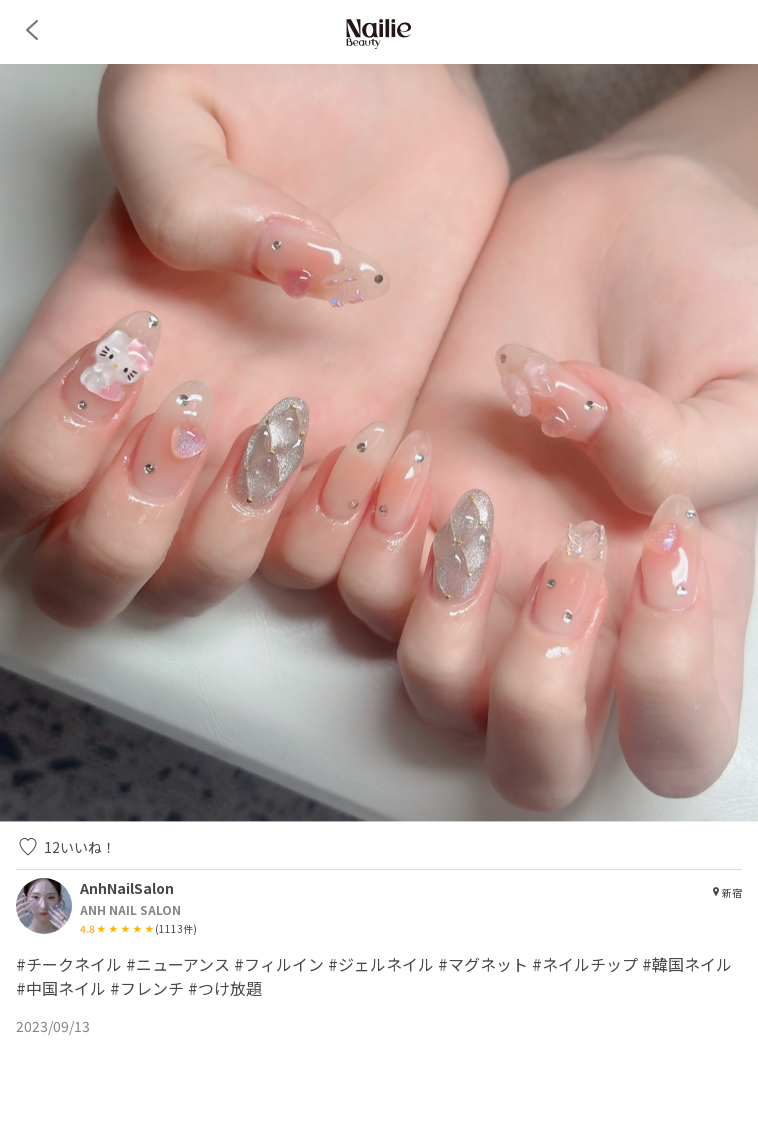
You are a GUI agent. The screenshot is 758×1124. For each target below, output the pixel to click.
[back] (32, 30)
